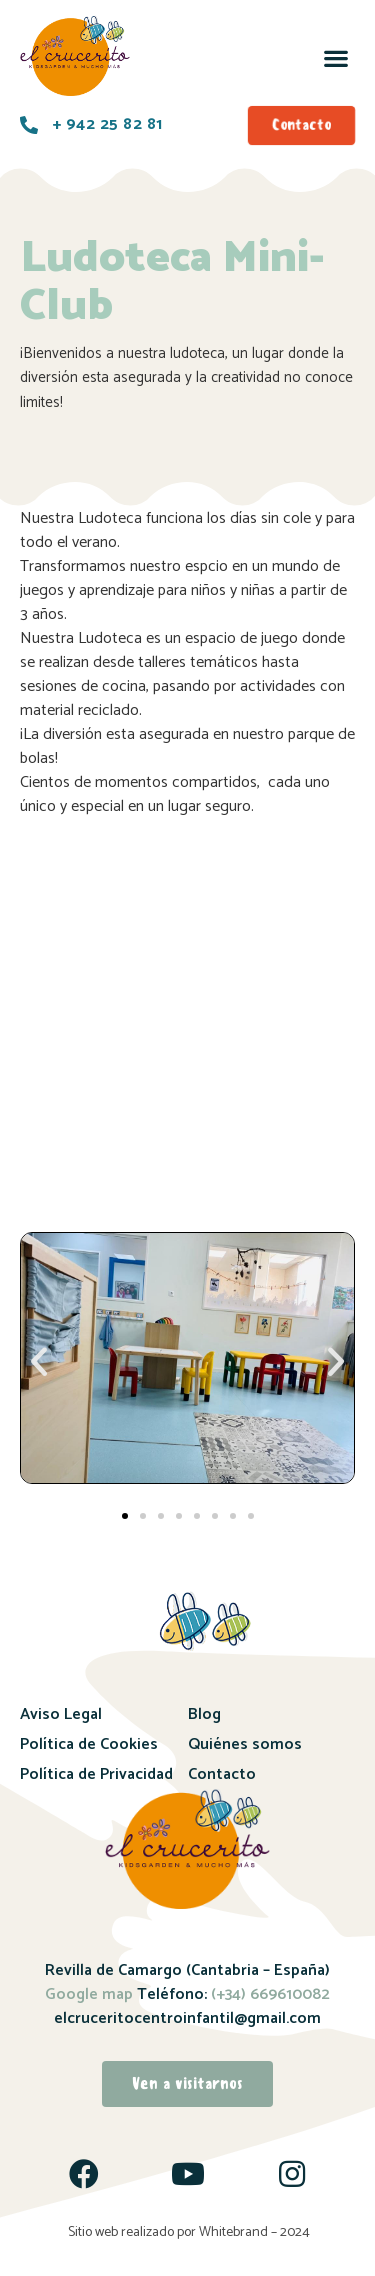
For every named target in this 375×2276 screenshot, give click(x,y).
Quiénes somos (245, 1744)
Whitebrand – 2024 (254, 2232)
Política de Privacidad (96, 1774)
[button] (335, 57)
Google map (89, 1994)
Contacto (222, 1774)
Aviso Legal (61, 1714)
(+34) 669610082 (268, 1994)
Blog (204, 1714)
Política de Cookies (89, 1744)
